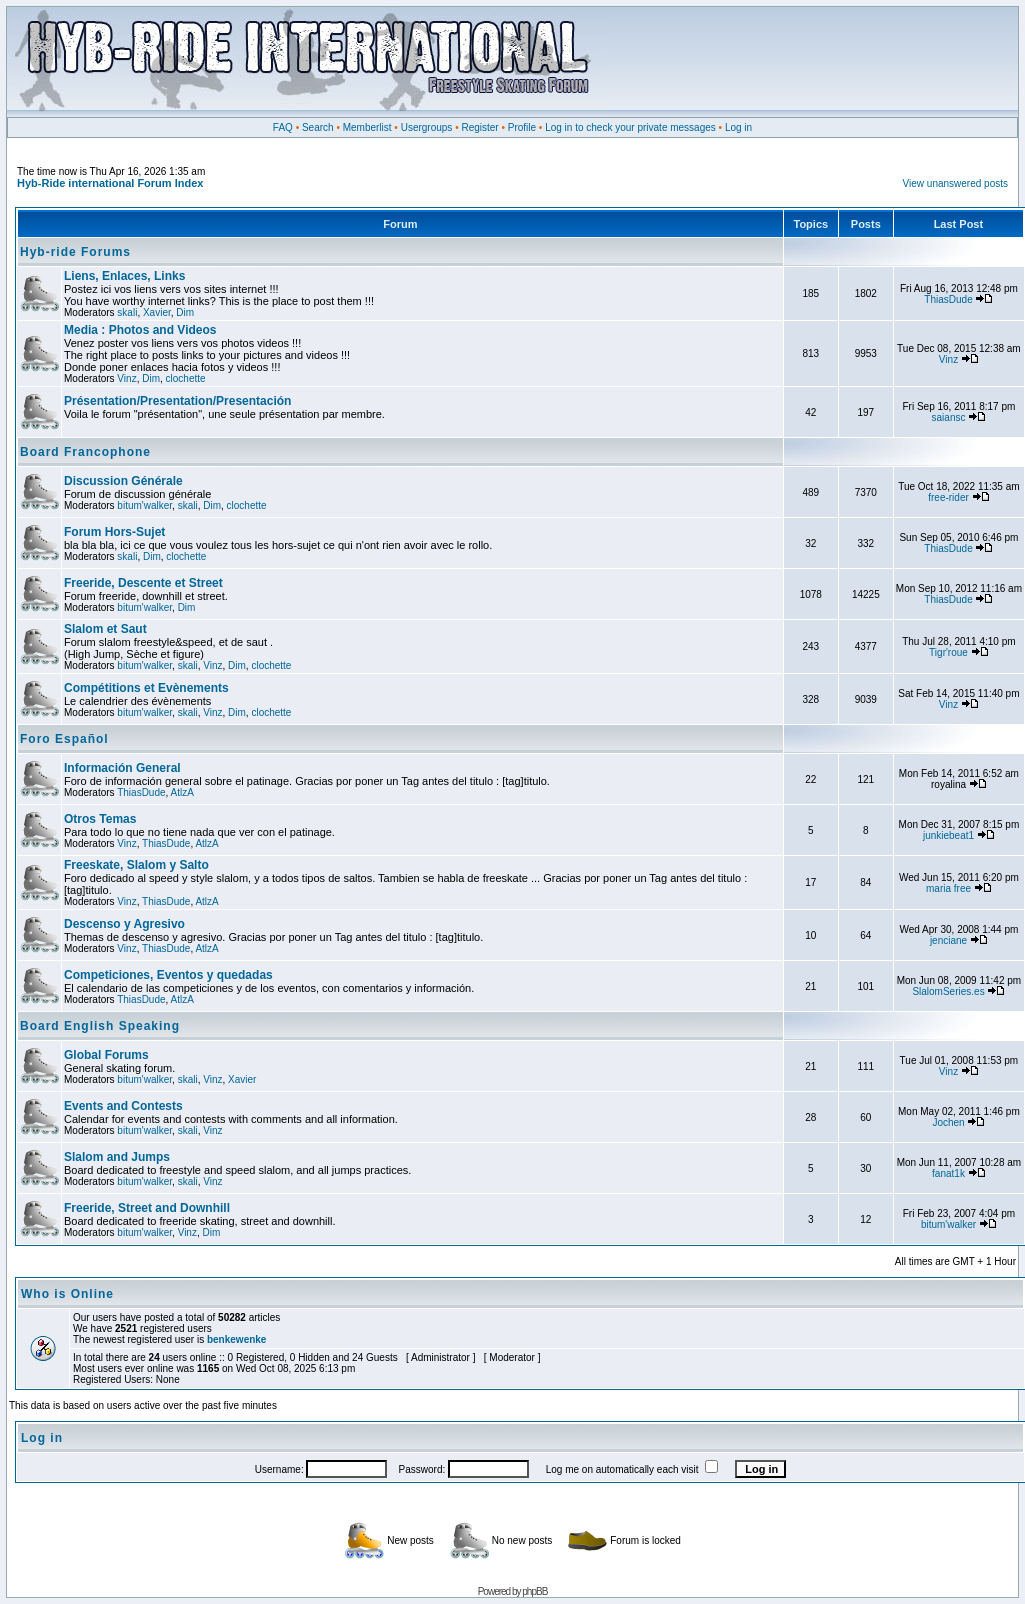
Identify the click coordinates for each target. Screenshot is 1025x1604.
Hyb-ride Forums (75, 252)
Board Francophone (85, 452)
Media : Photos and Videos (140, 330)
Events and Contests (123, 1106)
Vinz (126, 378)
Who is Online (67, 1294)
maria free (948, 888)
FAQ (283, 127)
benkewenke (236, 1339)
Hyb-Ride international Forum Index (110, 183)
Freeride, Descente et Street (143, 583)
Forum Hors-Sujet (114, 532)
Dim (185, 312)
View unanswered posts (955, 183)
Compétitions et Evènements (146, 688)
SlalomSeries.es (948, 991)
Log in (738, 127)
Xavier (157, 312)
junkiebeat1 (948, 835)
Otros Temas (100, 819)
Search (318, 127)
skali (127, 312)
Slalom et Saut (105, 629)
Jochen (948, 1122)
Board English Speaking (100, 1026)
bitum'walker (144, 505)
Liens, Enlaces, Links (124, 276)
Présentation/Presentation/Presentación (177, 401)
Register (479, 127)
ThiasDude (948, 299)
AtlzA (182, 792)
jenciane (948, 940)
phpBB (534, 1591)
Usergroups (427, 127)
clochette (186, 378)
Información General (122, 768)
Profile (522, 127)
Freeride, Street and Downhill (147, 1208)
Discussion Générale (123, 481)
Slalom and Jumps (117, 1157)
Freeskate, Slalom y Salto (136, 865)
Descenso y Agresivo (124, 924)
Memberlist (367, 127)
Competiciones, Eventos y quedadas (168, 975)
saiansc (949, 417)
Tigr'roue (948, 652)
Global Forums (106, 1055)
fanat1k (948, 1173)
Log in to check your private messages (630, 127)
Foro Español (64, 739)
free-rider (948, 497)
